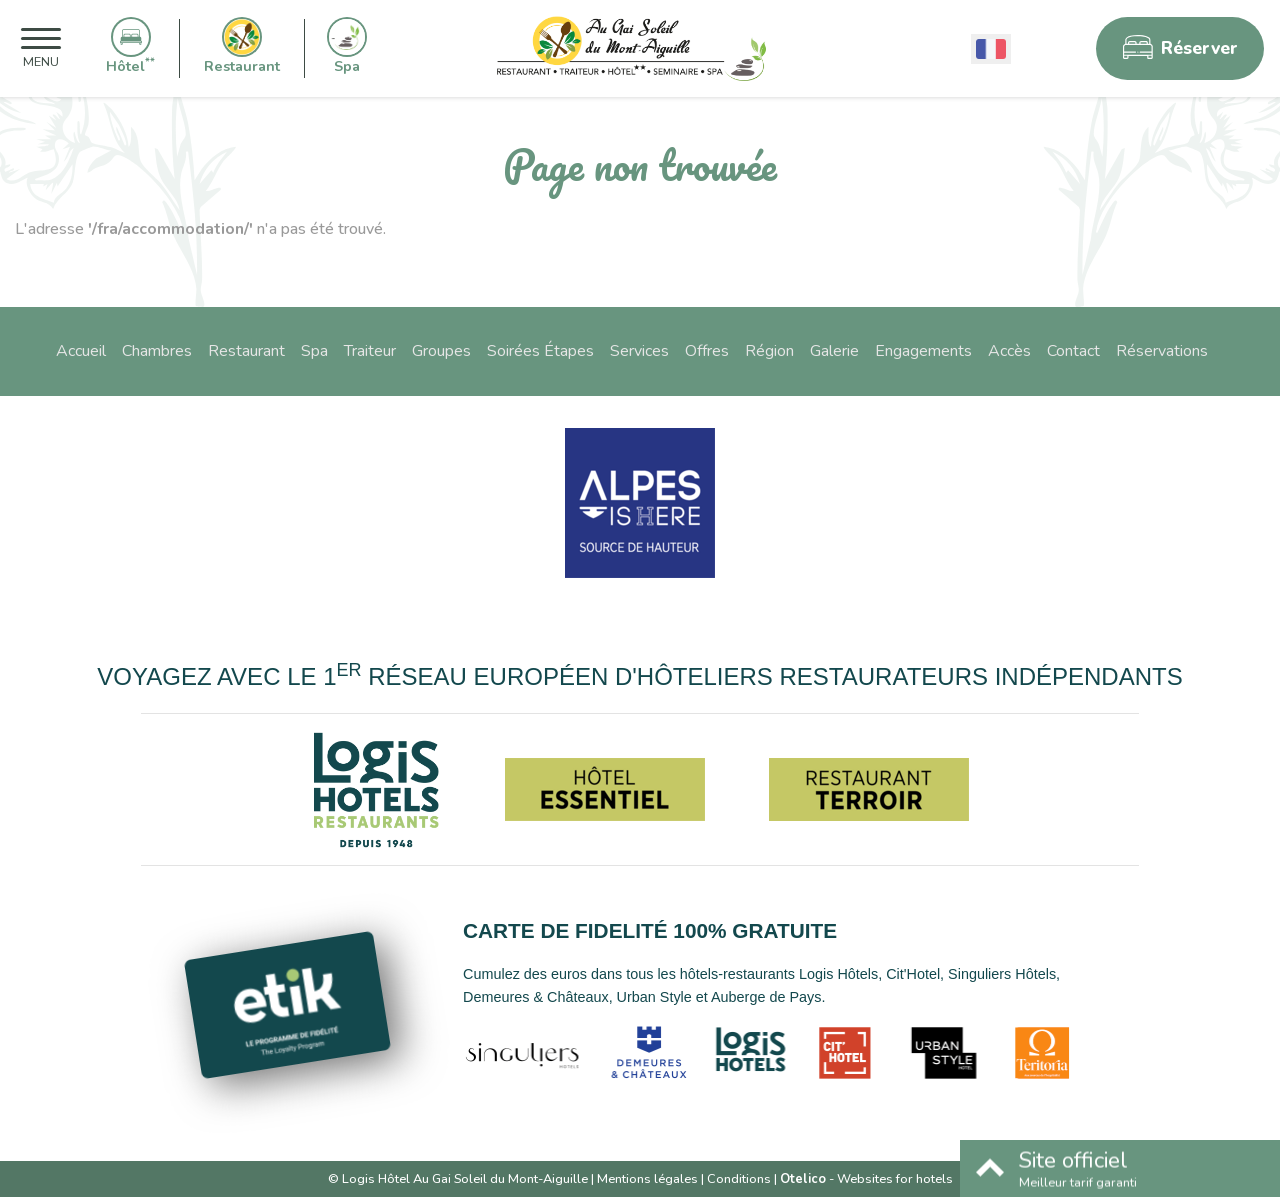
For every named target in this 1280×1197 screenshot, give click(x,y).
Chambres (157, 351)
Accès (1009, 351)
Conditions (739, 1179)
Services (639, 351)
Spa (314, 351)
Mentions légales (647, 1179)
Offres (707, 351)
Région (769, 351)
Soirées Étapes (540, 351)
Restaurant (246, 351)
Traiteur (370, 351)
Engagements (923, 351)
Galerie (834, 351)
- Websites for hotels (866, 1179)
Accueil (81, 351)
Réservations (1162, 351)
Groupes (441, 351)
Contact (1073, 351)
